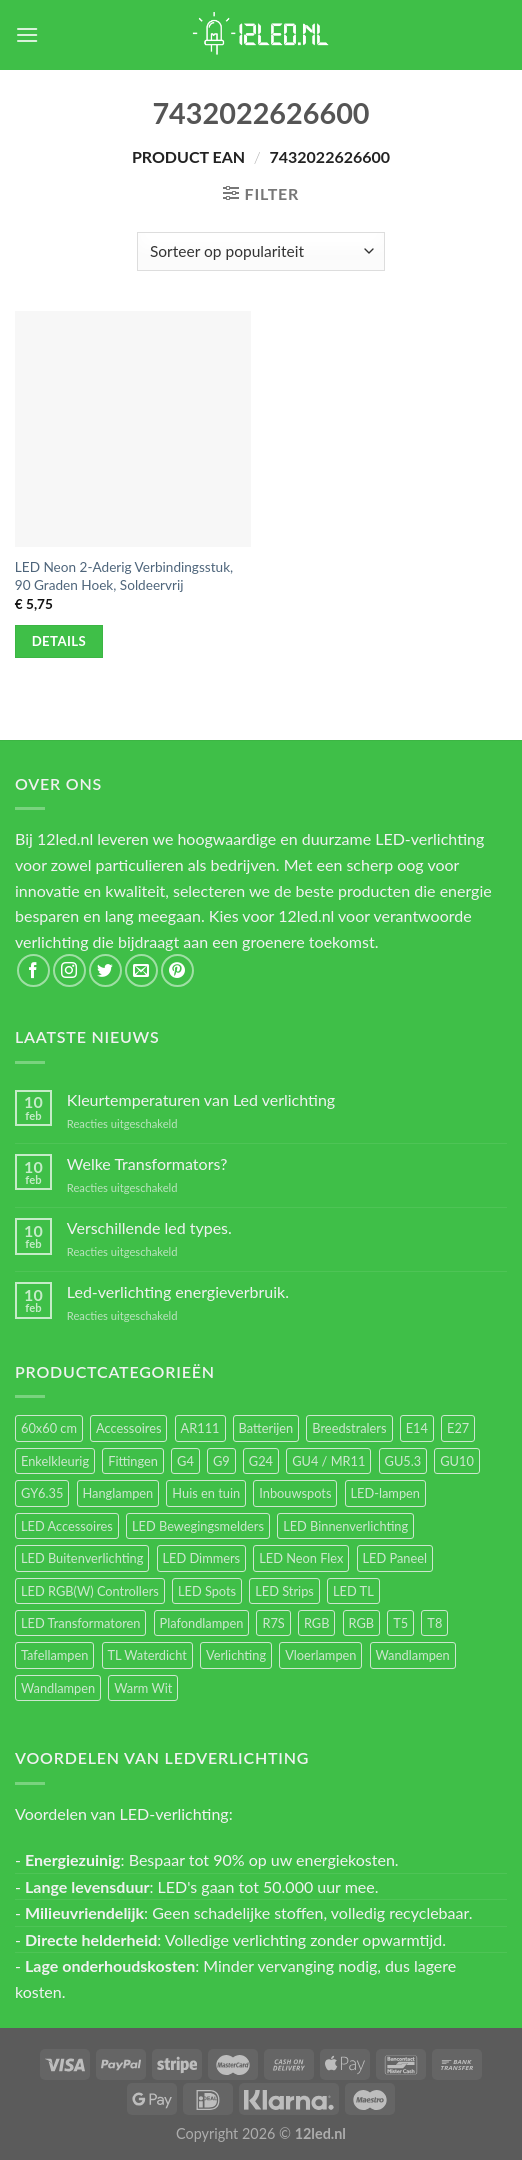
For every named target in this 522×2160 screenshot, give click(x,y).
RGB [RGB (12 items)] (362, 1623)
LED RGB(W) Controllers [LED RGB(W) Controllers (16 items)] (90, 1591)
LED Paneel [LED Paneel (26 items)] (395, 1558)
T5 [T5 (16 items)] (400, 1623)
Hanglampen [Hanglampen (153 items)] (118, 1493)
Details (59, 641)
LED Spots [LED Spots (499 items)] (207, 1591)
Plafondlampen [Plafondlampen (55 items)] (202, 1623)
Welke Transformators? (147, 1163)
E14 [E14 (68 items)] (417, 1428)
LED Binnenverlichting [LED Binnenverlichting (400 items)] (345, 1526)
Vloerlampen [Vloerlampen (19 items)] (320, 1655)
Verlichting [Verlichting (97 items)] (236, 1655)
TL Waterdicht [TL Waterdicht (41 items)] (147, 1655)
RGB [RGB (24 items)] (317, 1623)
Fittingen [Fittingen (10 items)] (133, 1461)
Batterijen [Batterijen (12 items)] (266, 1428)
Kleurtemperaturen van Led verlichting (201, 1099)
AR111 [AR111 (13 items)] (200, 1428)
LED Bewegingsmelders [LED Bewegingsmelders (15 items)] (198, 1526)
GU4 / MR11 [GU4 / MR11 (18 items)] (328, 1461)
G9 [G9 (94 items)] (221, 1461)
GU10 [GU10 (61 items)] (457, 1461)
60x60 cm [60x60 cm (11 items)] (49, 1428)
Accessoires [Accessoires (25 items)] (128, 1428)
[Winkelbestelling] (260, 251)
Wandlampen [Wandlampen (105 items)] (413, 1655)
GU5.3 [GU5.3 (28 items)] (403, 1461)
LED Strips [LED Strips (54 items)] (284, 1591)
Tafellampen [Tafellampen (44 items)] (54, 1655)
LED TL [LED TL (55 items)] (353, 1591)
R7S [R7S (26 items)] (273, 1623)
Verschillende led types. (149, 1227)
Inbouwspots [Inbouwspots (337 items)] (295, 1493)
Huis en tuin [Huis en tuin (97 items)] (206, 1493)
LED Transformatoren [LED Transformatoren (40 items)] (80, 1623)
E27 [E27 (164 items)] (458, 1428)
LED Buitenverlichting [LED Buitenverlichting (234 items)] (82, 1558)
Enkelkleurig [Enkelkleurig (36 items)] (55, 1461)
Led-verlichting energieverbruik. (178, 1291)
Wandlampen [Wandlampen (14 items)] (58, 1688)
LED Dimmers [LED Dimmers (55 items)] (202, 1558)
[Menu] (27, 34)
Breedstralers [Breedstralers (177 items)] (349, 1428)
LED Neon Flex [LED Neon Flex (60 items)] (301, 1558)
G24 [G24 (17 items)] (261, 1461)
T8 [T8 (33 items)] (434, 1623)
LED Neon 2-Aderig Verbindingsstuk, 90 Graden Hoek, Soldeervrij (124, 576)
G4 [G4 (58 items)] (185, 1461)
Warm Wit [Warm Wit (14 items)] (143, 1688)
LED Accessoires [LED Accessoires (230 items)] (67, 1526)
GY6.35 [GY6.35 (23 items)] (42, 1493)
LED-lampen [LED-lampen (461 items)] (385, 1493)
